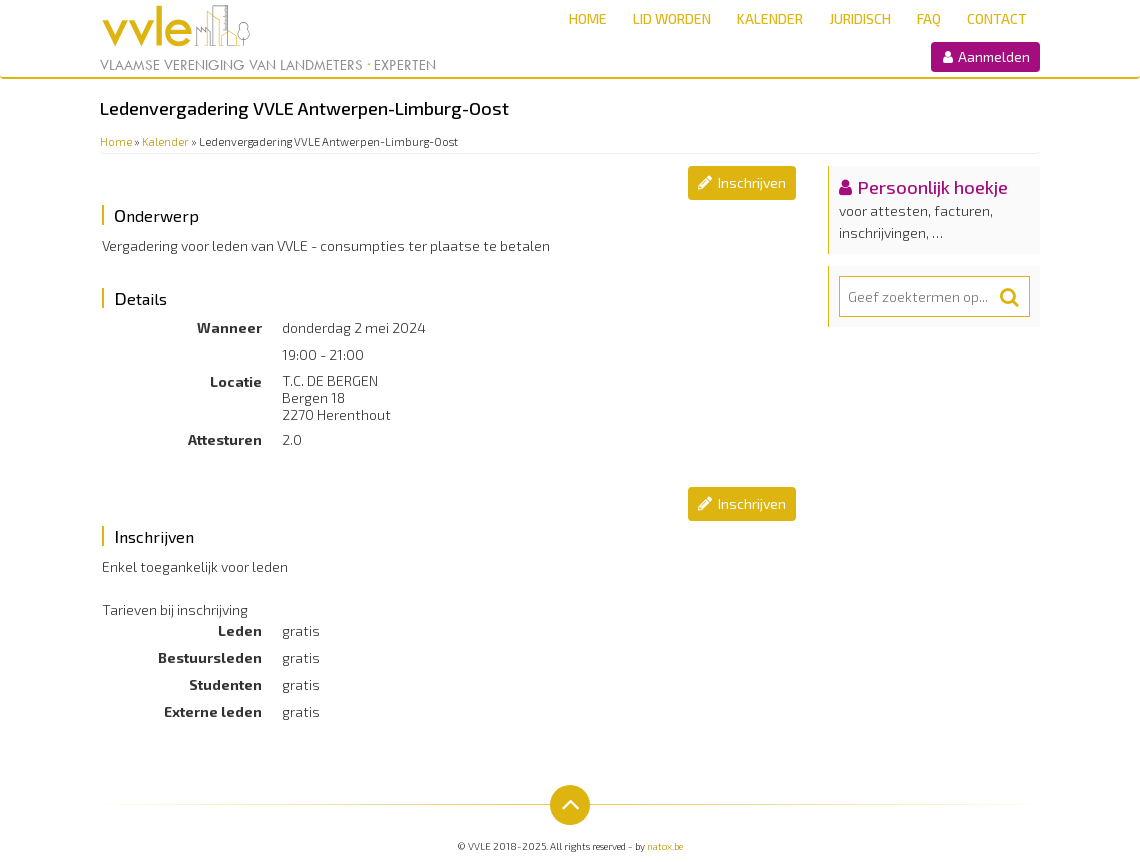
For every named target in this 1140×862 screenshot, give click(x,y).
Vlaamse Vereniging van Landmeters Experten (268, 65)
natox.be (665, 846)
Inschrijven (752, 182)
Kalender (770, 18)
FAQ (929, 18)
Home (588, 18)
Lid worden (672, 18)
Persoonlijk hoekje (932, 187)
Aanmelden (985, 56)
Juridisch (860, 18)
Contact (997, 18)
